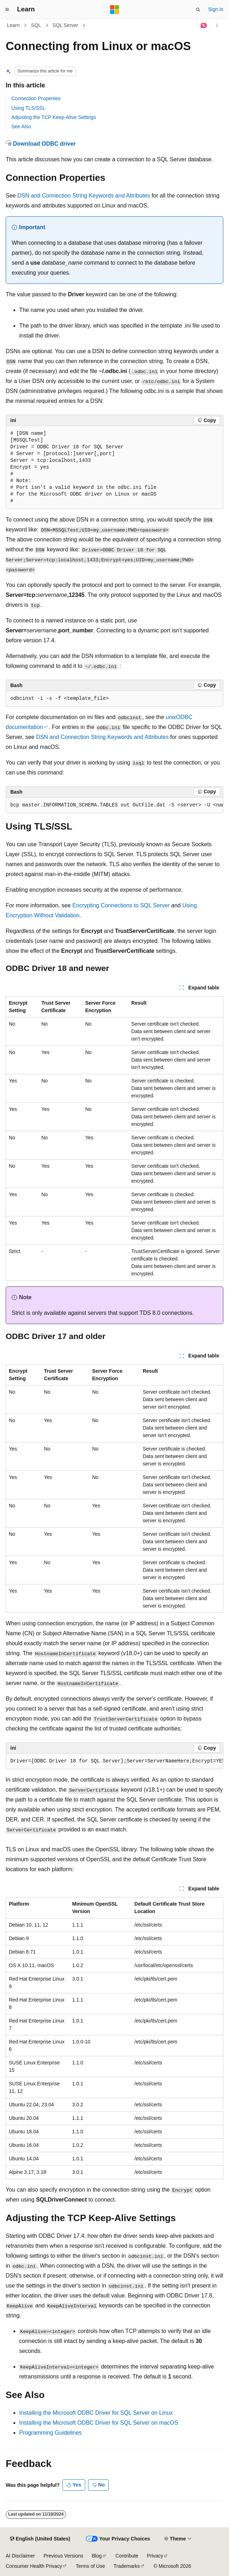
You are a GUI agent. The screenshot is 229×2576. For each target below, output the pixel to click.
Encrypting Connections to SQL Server (121, 905)
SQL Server (65, 25)
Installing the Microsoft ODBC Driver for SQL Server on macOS (98, 2423)
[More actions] (217, 25)
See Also (21, 126)
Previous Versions (63, 2556)
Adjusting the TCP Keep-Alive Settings (53, 117)
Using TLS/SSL (28, 108)
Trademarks (127, 2566)
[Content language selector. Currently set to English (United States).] (40, 2539)
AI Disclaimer (20, 2556)
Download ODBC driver (44, 144)
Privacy (155, 2556)
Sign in (215, 9)
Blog (97, 2556)
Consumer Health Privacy (34, 2566)
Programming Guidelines (50, 2433)
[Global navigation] (7, 9)
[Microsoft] (114, 9)
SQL (36, 25)
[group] (114, 805)
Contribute (126, 2556)
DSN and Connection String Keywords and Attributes (83, 196)
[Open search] (198, 9)
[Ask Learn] (204, 25)
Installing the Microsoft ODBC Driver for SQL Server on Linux (96, 2413)
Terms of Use (90, 2566)
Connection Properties (36, 98)
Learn (13, 25)
